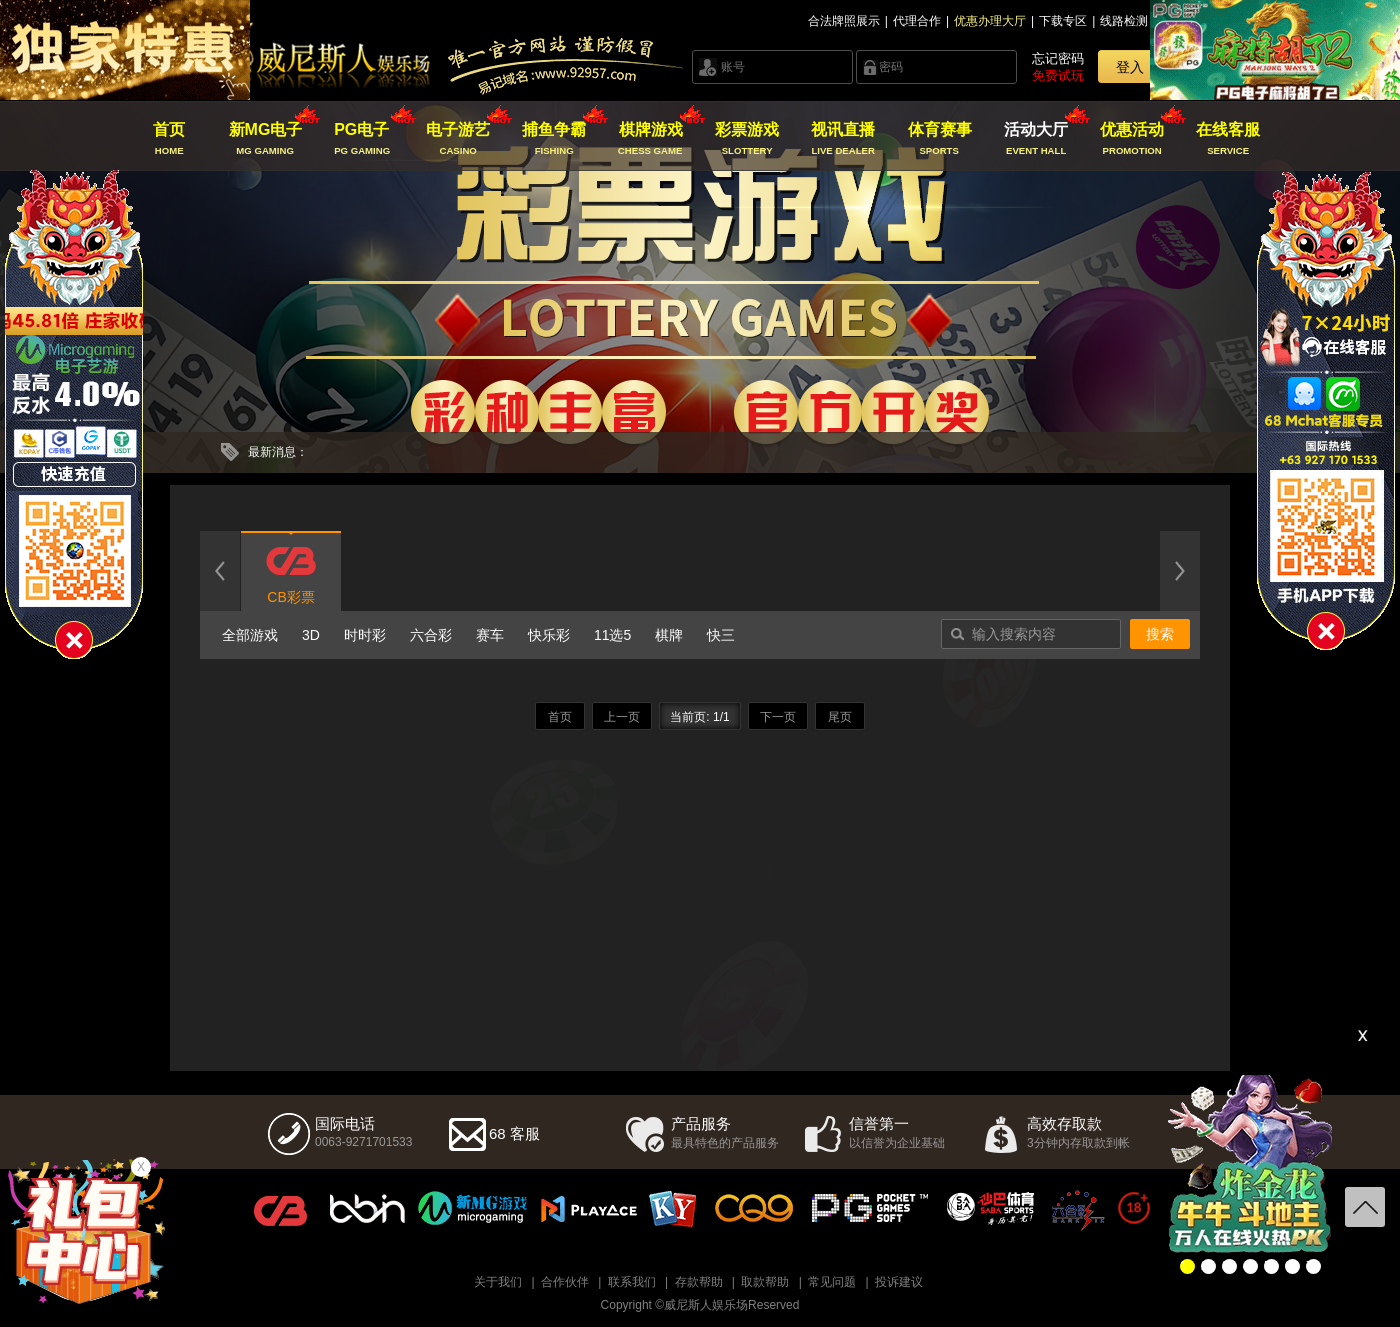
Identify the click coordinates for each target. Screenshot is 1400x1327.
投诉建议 (899, 1282)
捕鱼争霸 (554, 139)
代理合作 (917, 21)
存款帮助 (699, 1282)
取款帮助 (765, 1282)
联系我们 (632, 1282)
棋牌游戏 (650, 139)
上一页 (622, 717)
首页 (169, 139)
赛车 (490, 635)
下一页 (778, 717)
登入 (1130, 67)
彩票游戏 (746, 139)
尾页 (840, 717)
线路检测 (1124, 21)
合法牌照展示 (844, 21)
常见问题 (832, 1282)
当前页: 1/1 (699, 717)
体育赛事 (939, 139)
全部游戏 (250, 635)
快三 (721, 635)
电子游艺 (458, 139)
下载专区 (1063, 21)
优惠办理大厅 (990, 21)
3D (311, 635)
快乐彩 (549, 635)
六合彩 (431, 635)
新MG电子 (265, 139)
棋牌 (669, 635)
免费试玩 (1058, 75)
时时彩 (365, 635)
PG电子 (361, 139)
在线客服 (1228, 139)
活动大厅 (1035, 139)
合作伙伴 (565, 1282)
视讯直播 (843, 139)
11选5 (612, 635)
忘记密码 (1058, 58)
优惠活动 (1132, 139)
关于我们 (498, 1282)
